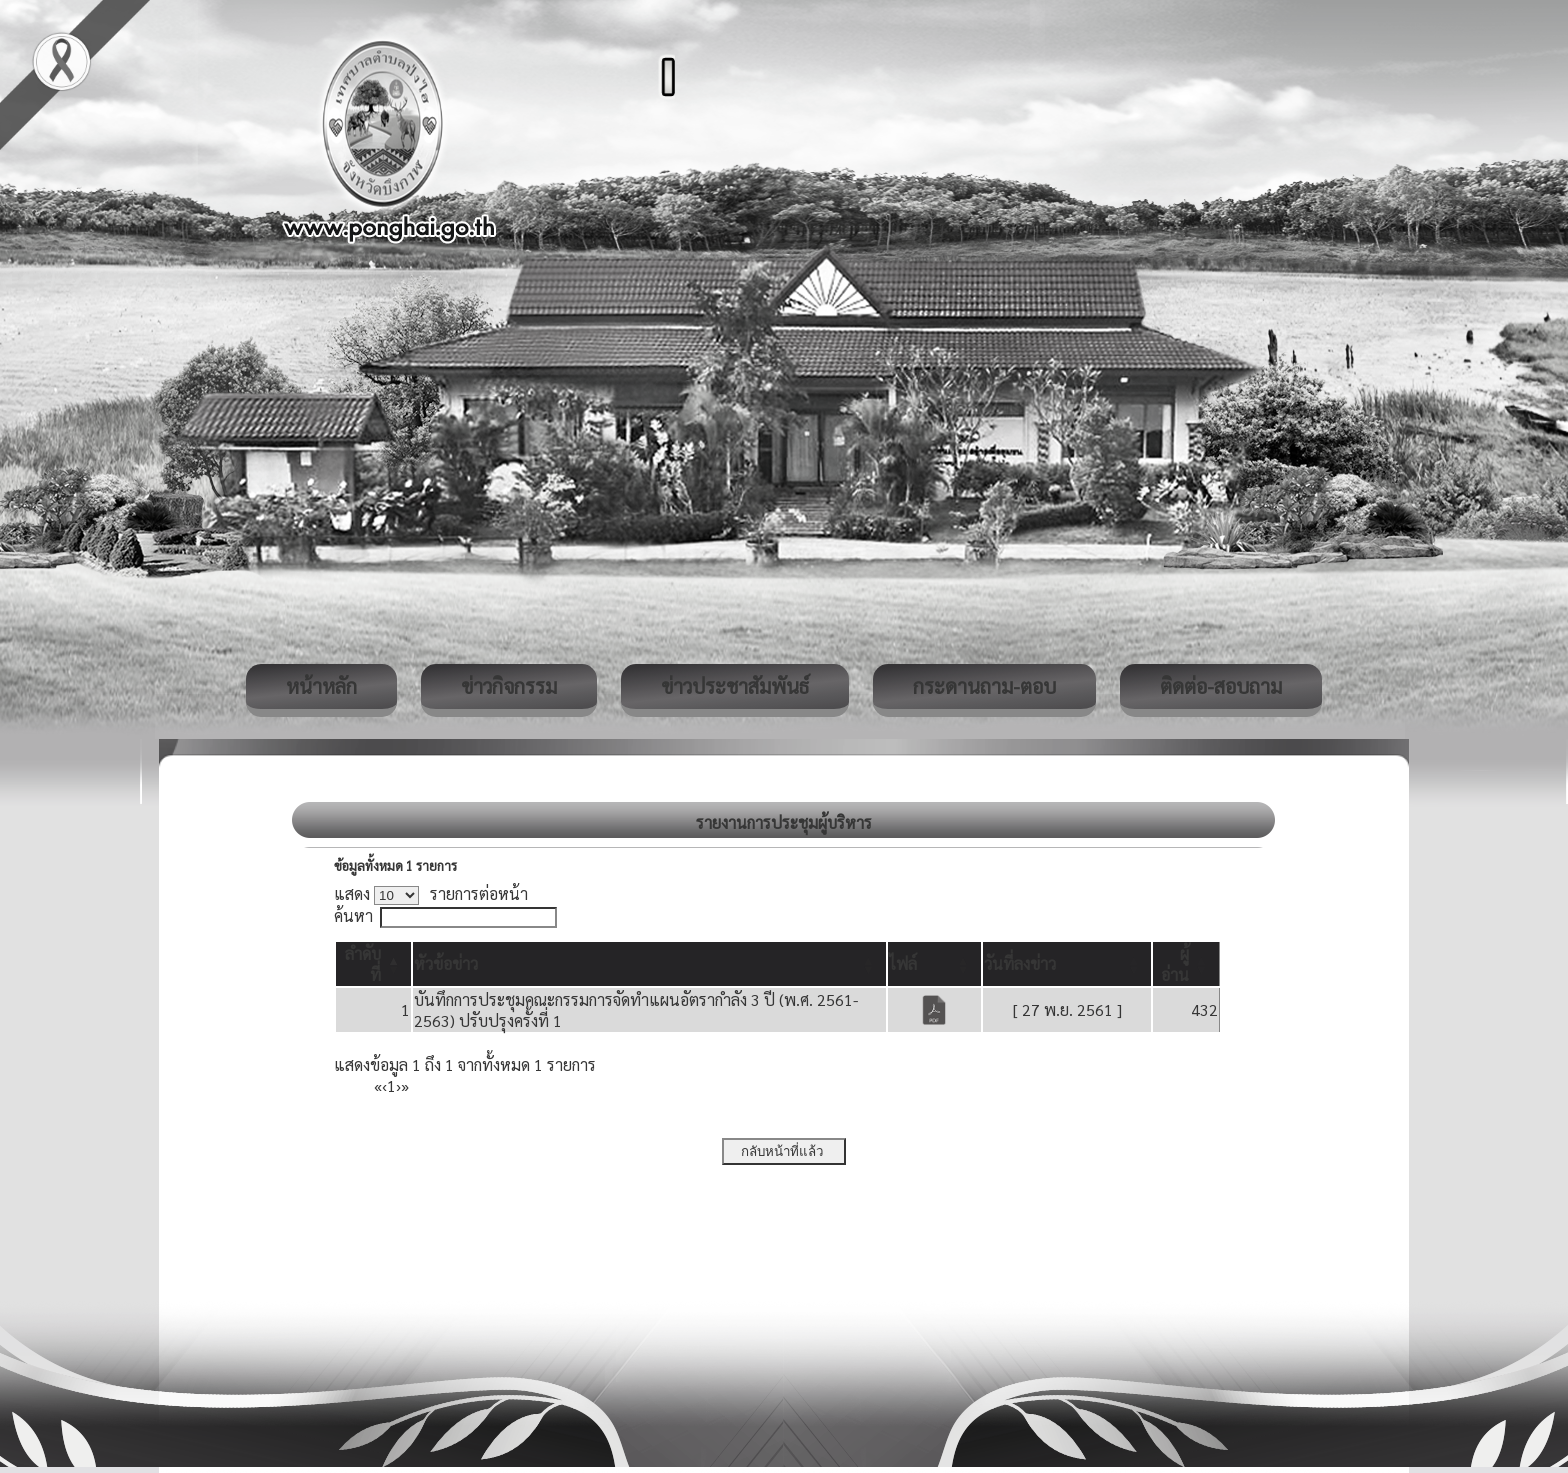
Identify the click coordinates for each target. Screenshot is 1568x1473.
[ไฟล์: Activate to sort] (934, 964)
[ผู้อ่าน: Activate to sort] (1186, 964)
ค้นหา (353, 915)
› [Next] (398, 1085)
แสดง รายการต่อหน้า (431, 893)
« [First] (378, 1085)
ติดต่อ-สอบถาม (1221, 686)
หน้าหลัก (321, 686)
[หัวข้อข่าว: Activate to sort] (649, 964)
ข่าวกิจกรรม (509, 686)
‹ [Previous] (384, 1085)
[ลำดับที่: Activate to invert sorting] (373, 964)
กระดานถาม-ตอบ (984, 686)
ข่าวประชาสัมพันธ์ (735, 686)
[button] (446, 963)
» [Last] (405, 1085)
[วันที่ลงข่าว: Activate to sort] (1067, 964)
